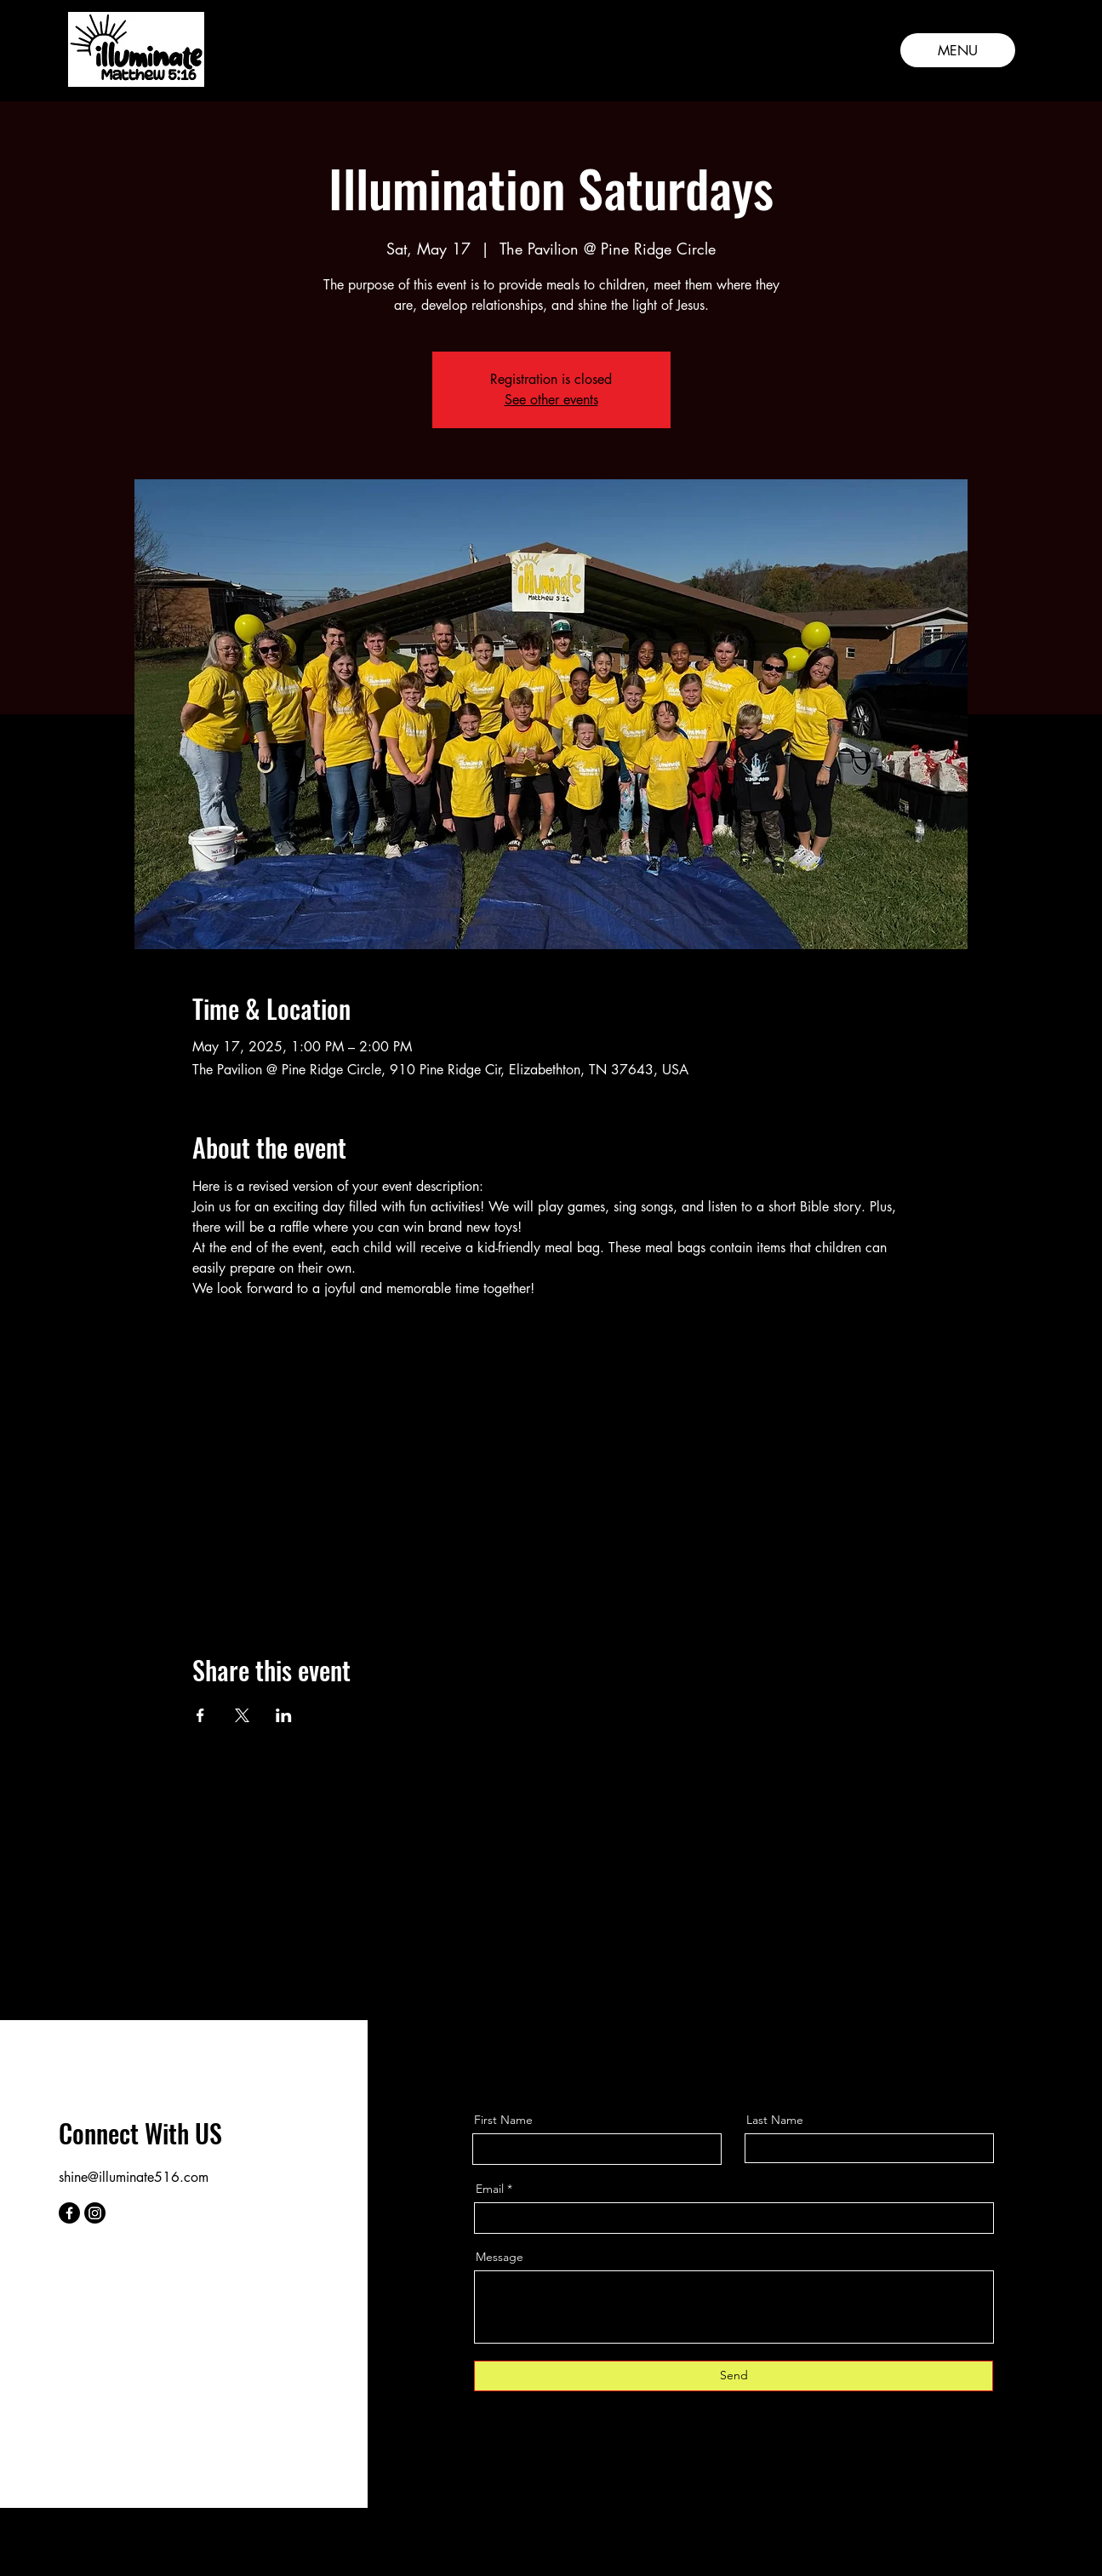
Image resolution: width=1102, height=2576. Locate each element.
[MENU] (957, 50)
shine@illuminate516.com (133, 2177)
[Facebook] (69, 2213)
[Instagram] (95, 2213)
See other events (551, 400)
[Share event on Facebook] (200, 1715)
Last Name (774, 2120)
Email (490, 2189)
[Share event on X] (242, 1715)
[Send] (733, 2376)
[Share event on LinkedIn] (284, 1715)
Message (499, 2257)
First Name (503, 2120)
